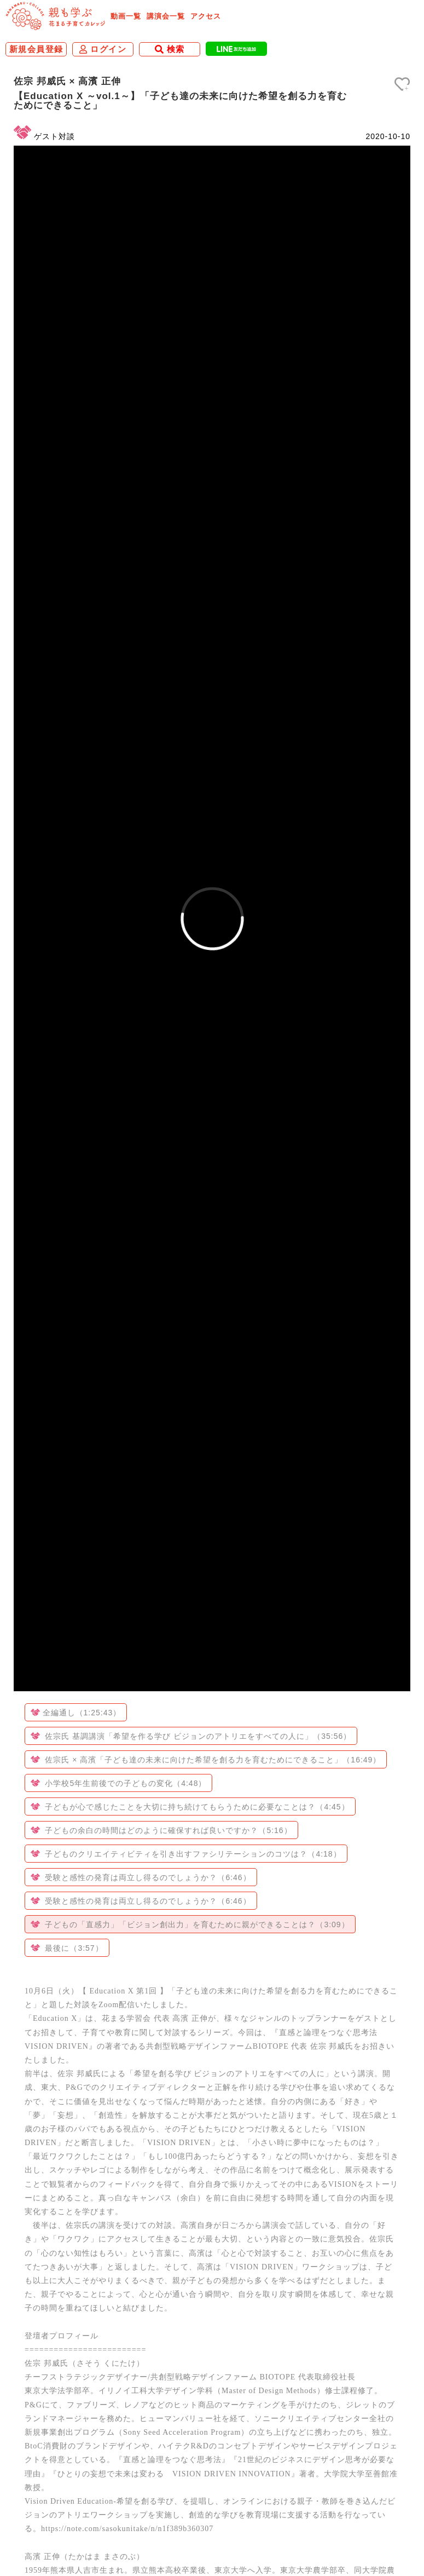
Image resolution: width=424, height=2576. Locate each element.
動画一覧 (126, 16)
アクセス (205, 16)
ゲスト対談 (54, 136)
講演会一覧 (166, 16)
